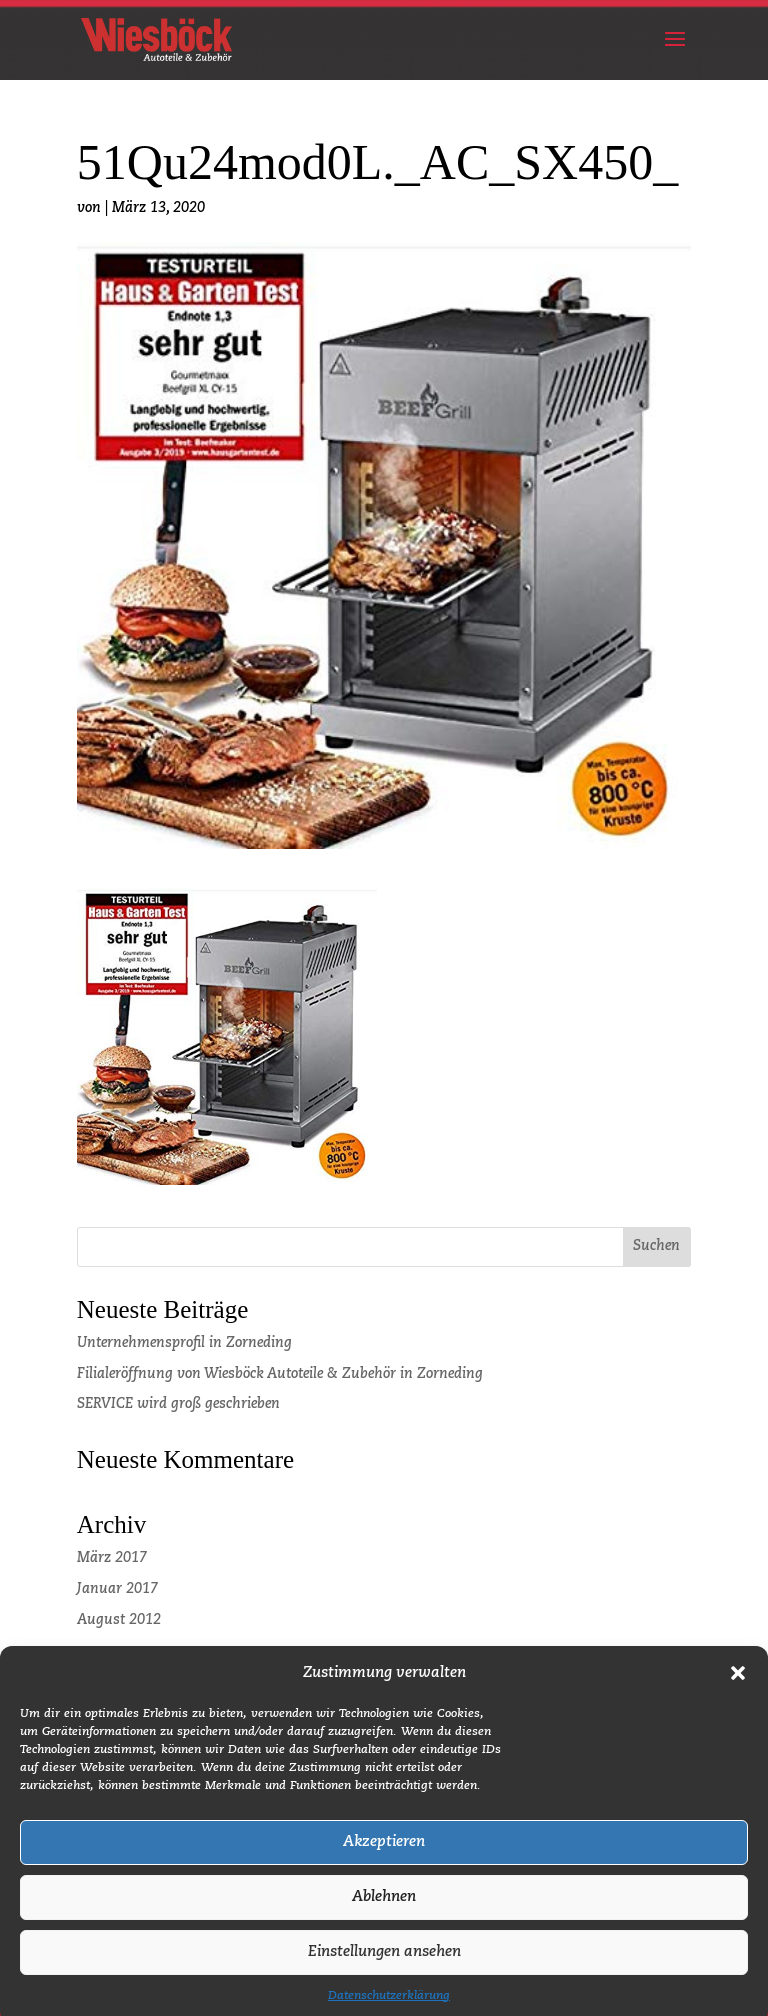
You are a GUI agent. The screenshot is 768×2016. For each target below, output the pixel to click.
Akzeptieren (384, 1858)
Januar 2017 (117, 1589)
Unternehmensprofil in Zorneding (184, 1343)
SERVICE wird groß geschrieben (178, 1404)
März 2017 (112, 1558)
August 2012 (119, 1620)
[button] (738, 1690)
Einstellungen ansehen (384, 1968)
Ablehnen (384, 1913)
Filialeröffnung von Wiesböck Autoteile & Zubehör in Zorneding (280, 1374)
